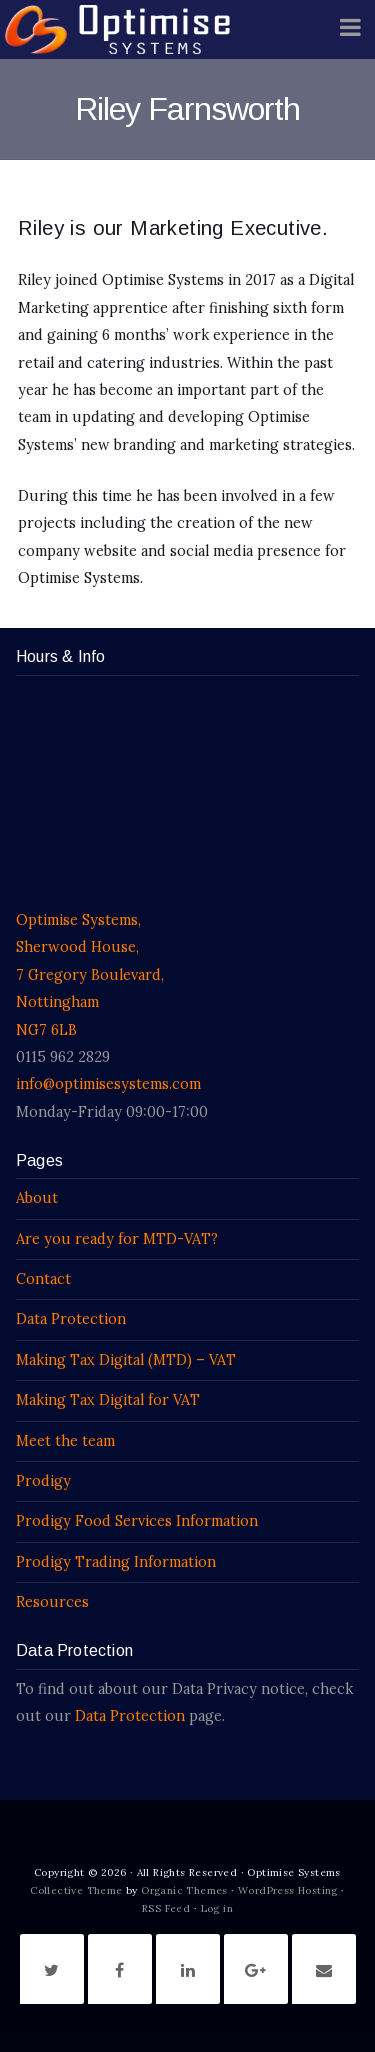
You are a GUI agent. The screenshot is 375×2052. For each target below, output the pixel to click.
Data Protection (71, 1319)
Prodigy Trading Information (116, 1562)
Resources (52, 1602)
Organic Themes (184, 1890)
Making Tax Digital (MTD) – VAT (126, 1360)
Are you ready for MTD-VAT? (117, 1239)
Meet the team (65, 1441)
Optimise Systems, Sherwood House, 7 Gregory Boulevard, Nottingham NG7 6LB (90, 974)
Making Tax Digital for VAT (108, 1400)
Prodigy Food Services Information (137, 1521)
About (37, 1198)
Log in (217, 1908)
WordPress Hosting (288, 1890)
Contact (43, 1279)
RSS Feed (166, 1908)
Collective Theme (76, 1890)
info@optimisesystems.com (108, 1084)
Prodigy (43, 1481)
